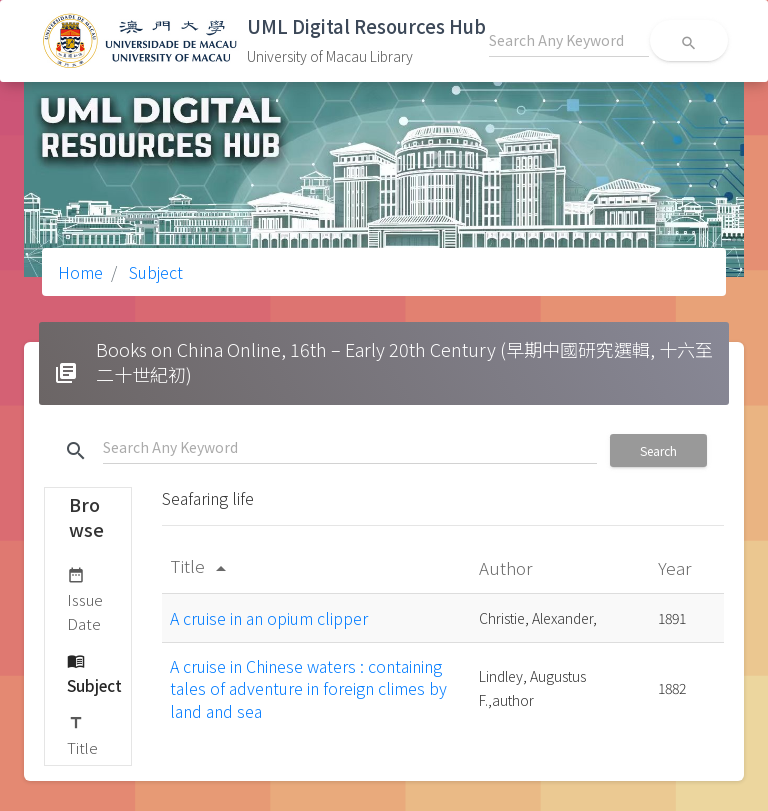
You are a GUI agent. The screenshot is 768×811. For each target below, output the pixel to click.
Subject (154, 272)
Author (507, 567)
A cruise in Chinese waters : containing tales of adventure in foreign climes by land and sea (308, 688)
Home (80, 272)
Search (658, 450)
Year (676, 567)
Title (82, 734)
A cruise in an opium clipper (269, 618)
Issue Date (85, 598)
